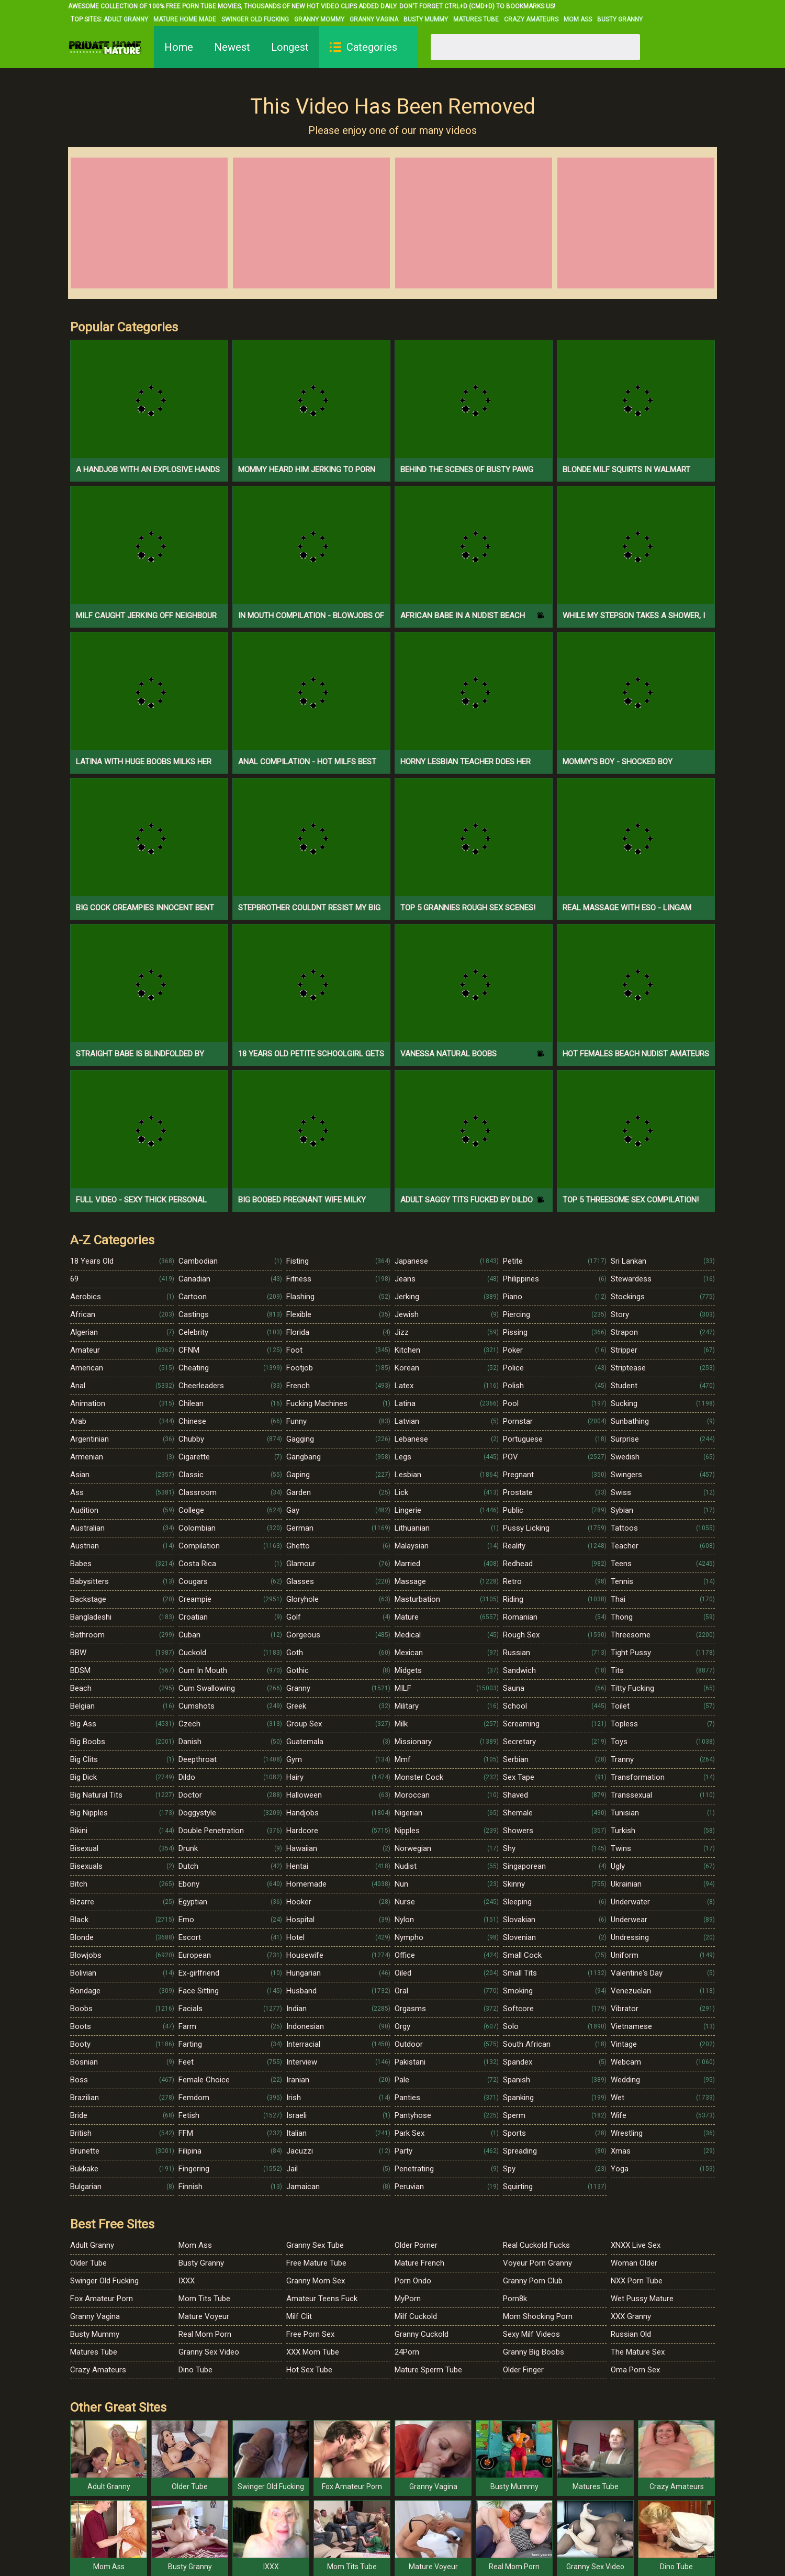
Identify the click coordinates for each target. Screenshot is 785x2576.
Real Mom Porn (204, 2334)
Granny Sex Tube (315, 2245)
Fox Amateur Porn (101, 2298)
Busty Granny (620, 19)
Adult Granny (126, 19)
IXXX (186, 2280)
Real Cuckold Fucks (536, 2245)
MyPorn (408, 2298)
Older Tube (88, 2263)
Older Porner (416, 2245)
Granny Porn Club (533, 2280)
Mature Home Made (184, 19)
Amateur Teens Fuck (321, 2298)
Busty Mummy (425, 19)
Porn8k (515, 2298)
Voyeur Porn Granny (537, 2263)
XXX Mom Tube (312, 2352)
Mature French (419, 2263)
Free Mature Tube (316, 2263)
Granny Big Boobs (533, 2352)
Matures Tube (476, 19)
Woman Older (634, 2263)
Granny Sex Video (208, 2352)
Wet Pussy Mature (642, 2298)
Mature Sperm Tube (428, 2369)
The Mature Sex (638, 2352)
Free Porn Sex (310, 2334)
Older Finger (523, 2369)
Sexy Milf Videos (531, 2334)
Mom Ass (578, 19)
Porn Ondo (413, 2280)
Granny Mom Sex (315, 2280)
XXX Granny (631, 2316)
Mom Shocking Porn (538, 2316)
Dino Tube (195, 2369)
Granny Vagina (374, 19)
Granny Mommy (319, 19)
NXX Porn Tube (637, 2280)
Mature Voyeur (203, 2316)
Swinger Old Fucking (255, 19)
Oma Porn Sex (635, 2369)
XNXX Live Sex (635, 2245)
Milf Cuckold (416, 2316)
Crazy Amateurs (531, 19)
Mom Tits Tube (204, 2298)
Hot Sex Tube (309, 2369)
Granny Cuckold (421, 2334)
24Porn (407, 2352)
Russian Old (631, 2334)
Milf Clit (299, 2316)
